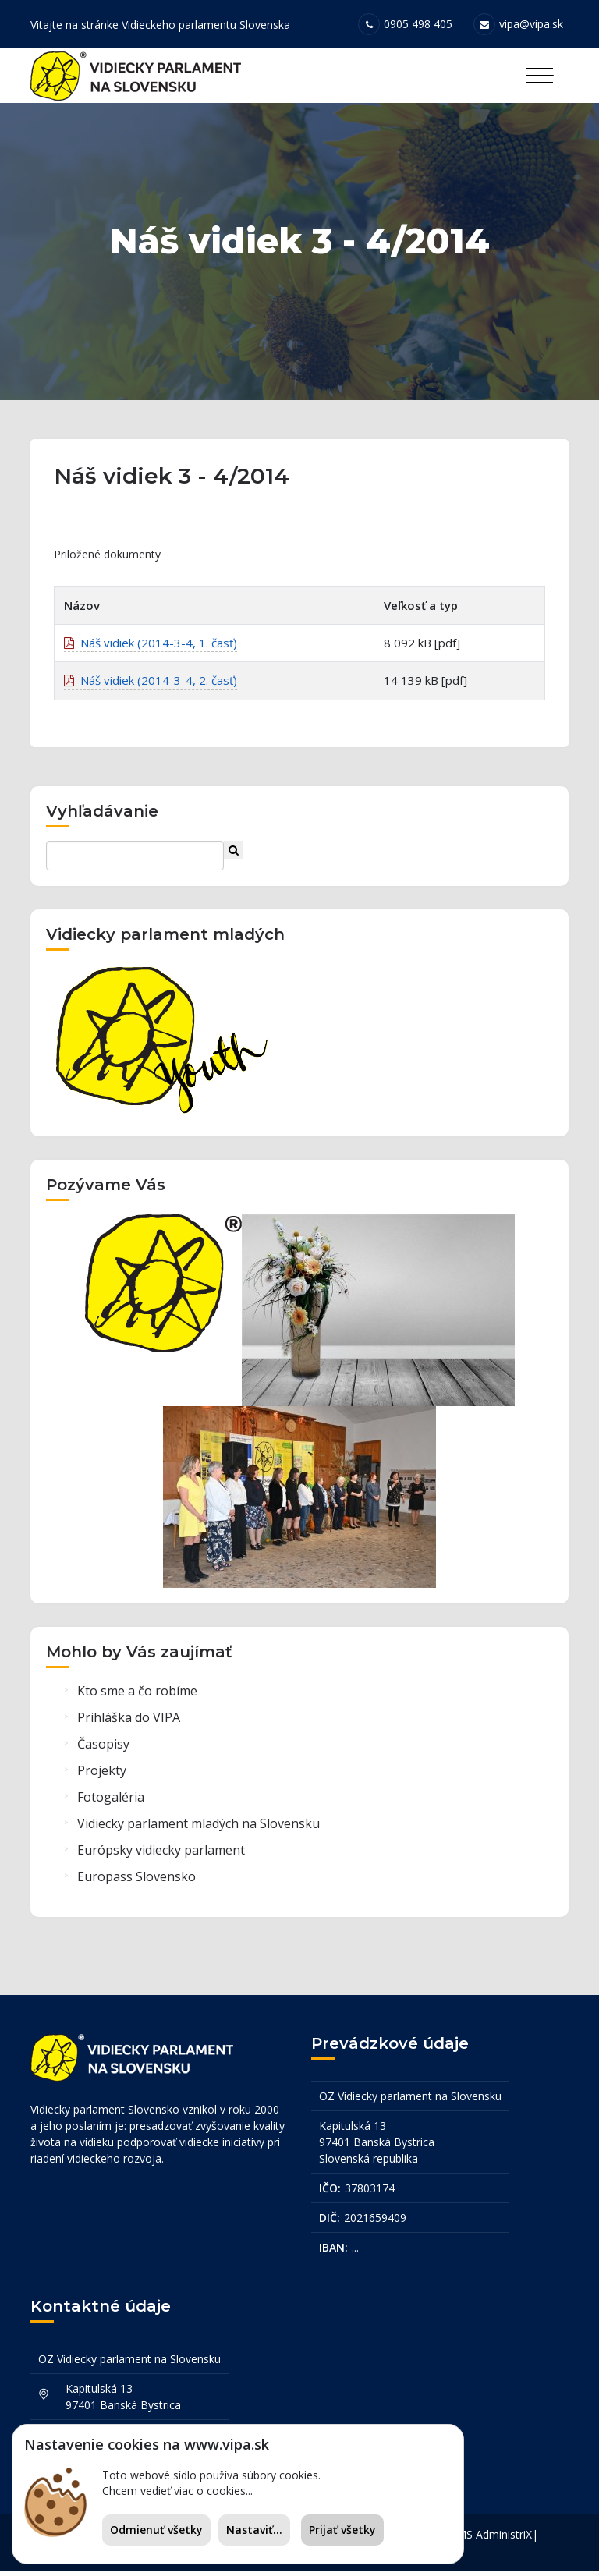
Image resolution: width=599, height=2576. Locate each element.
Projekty (101, 1775)
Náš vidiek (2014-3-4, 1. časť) (150, 648)
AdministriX (504, 2539)
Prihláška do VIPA (128, 1722)
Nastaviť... (254, 2529)
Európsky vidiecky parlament (161, 1855)
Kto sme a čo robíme (137, 1696)
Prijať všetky (342, 2529)
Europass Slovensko (136, 1881)
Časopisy (103, 1749)
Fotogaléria (110, 1802)
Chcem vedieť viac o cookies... (177, 2490)
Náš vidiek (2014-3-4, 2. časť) (150, 685)
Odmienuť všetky (156, 2529)
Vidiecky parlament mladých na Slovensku (198, 1828)
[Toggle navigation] (539, 75)
